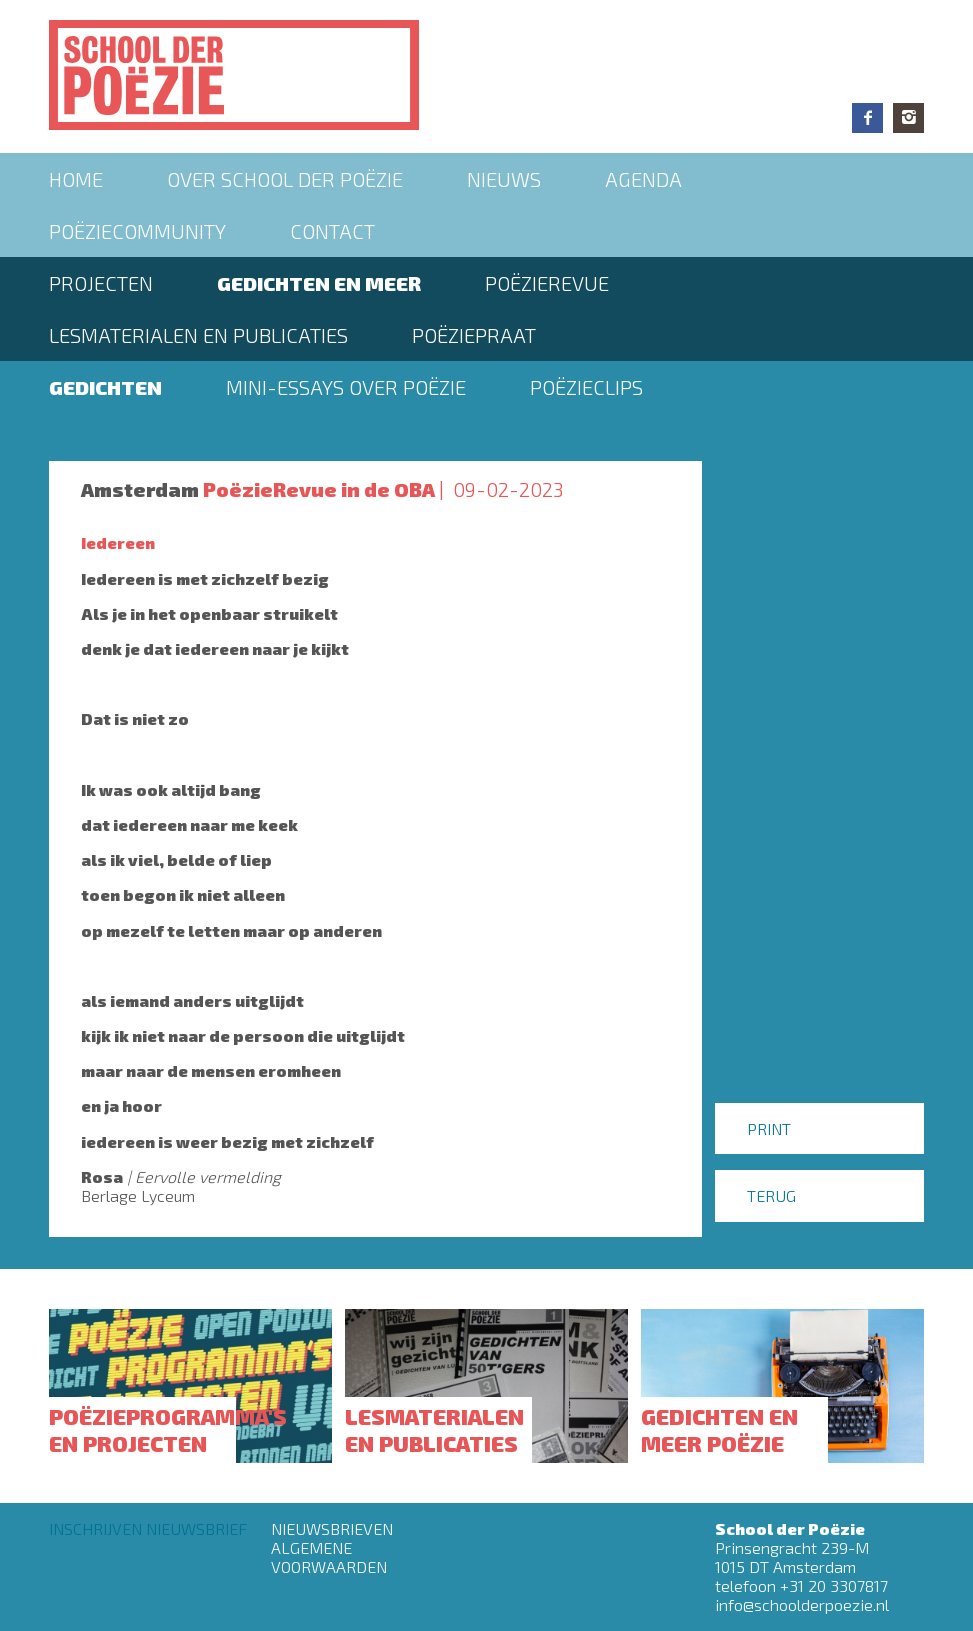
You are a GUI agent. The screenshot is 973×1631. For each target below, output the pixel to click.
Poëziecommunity (137, 231)
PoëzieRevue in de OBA (319, 489)
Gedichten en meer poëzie (719, 1429)
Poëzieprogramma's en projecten (168, 1429)
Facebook (867, 118)
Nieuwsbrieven (332, 1528)
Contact (332, 231)
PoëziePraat (474, 335)
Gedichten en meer (319, 283)
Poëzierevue (547, 283)
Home (76, 179)
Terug (771, 1195)
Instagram (908, 118)
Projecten (101, 283)
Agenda (643, 179)
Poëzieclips (586, 387)
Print (769, 1128)
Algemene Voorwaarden (329, 1557)
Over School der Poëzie (285, 179)
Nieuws (504, 179)
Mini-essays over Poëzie (346, 387)
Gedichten (105, 387)
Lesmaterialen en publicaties (198, 335)
